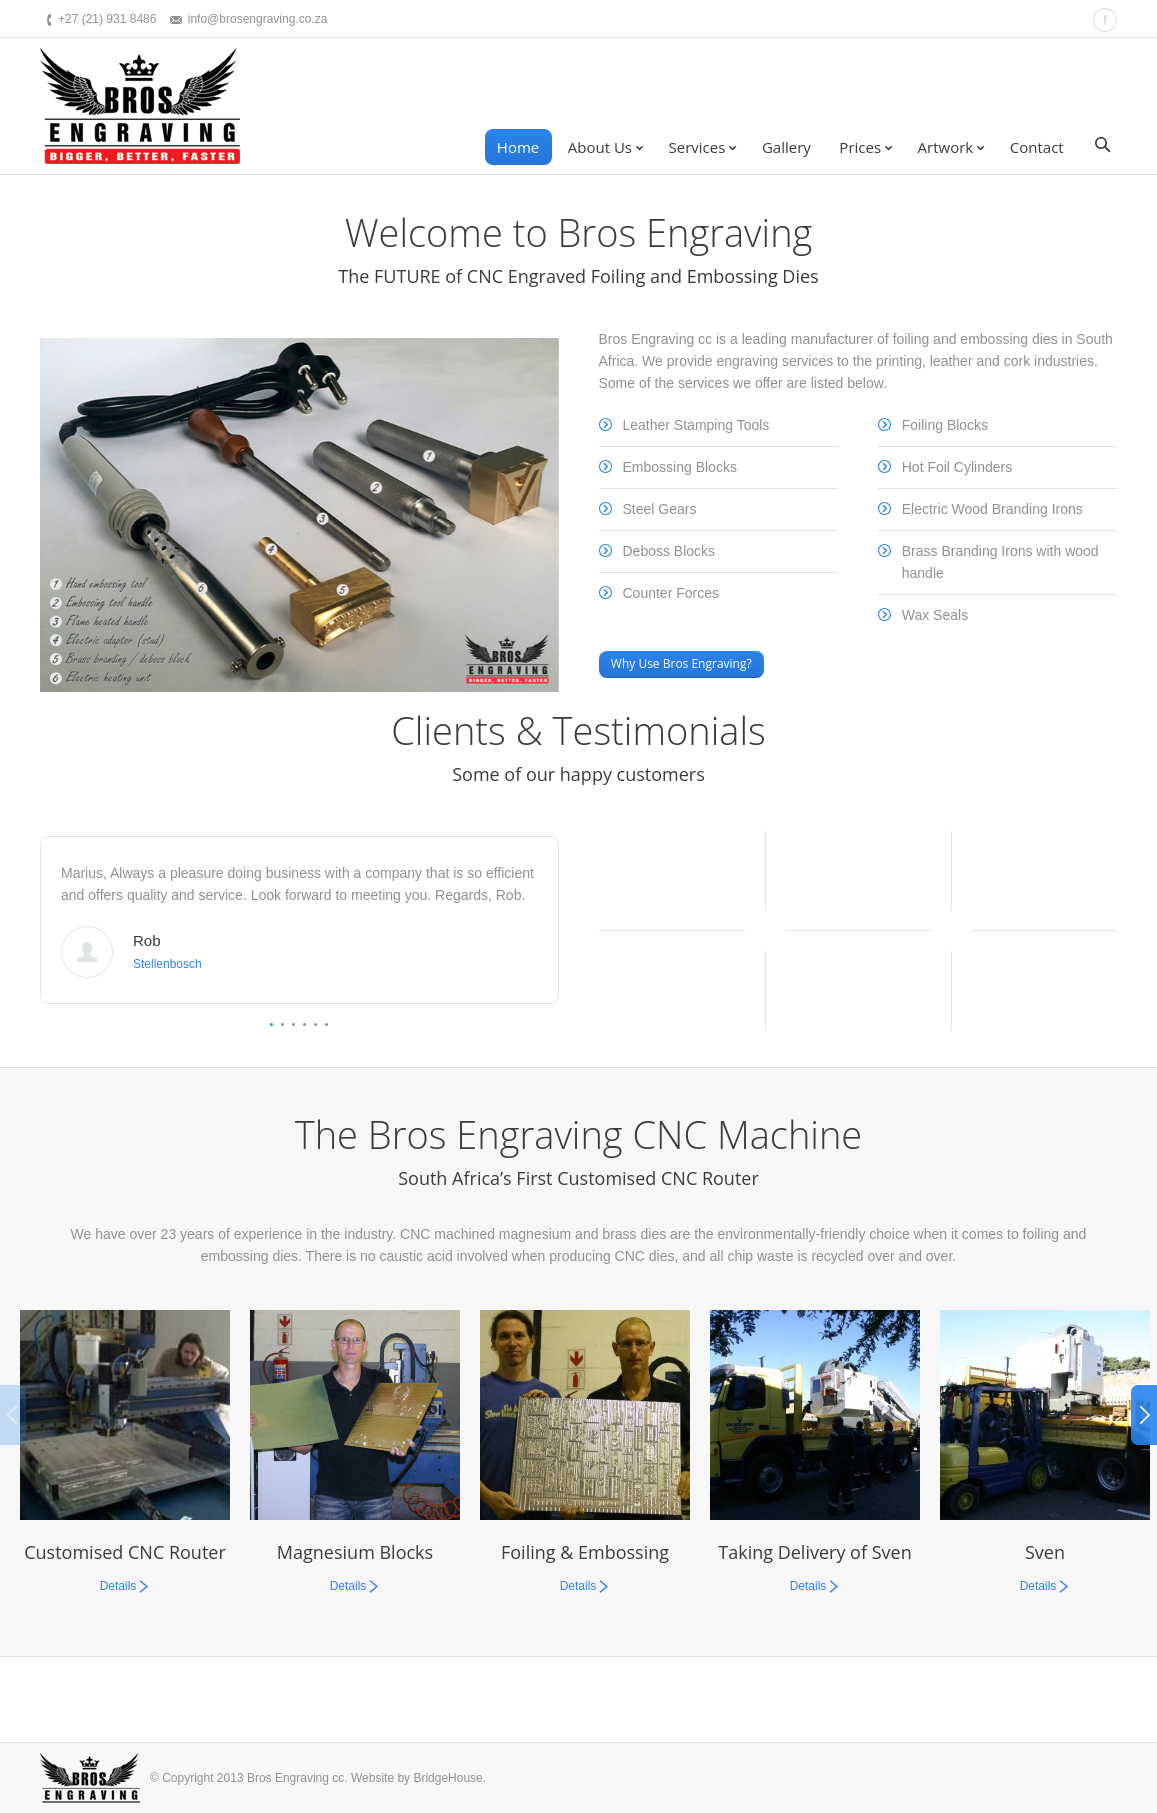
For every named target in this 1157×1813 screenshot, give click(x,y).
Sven (1045, 1552)
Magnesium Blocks (355, 1552)
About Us (600, 147)
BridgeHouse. (449, 1778)
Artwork (946, 147)
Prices (860, 147)
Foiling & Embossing (585, 1552)
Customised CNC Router (125, 1552)
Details (118, 1586)
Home (518, 147)
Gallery (786, 147)
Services (697, 147)
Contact (1037, 147)
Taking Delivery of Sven (814, 1552)
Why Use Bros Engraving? (681, 663)
